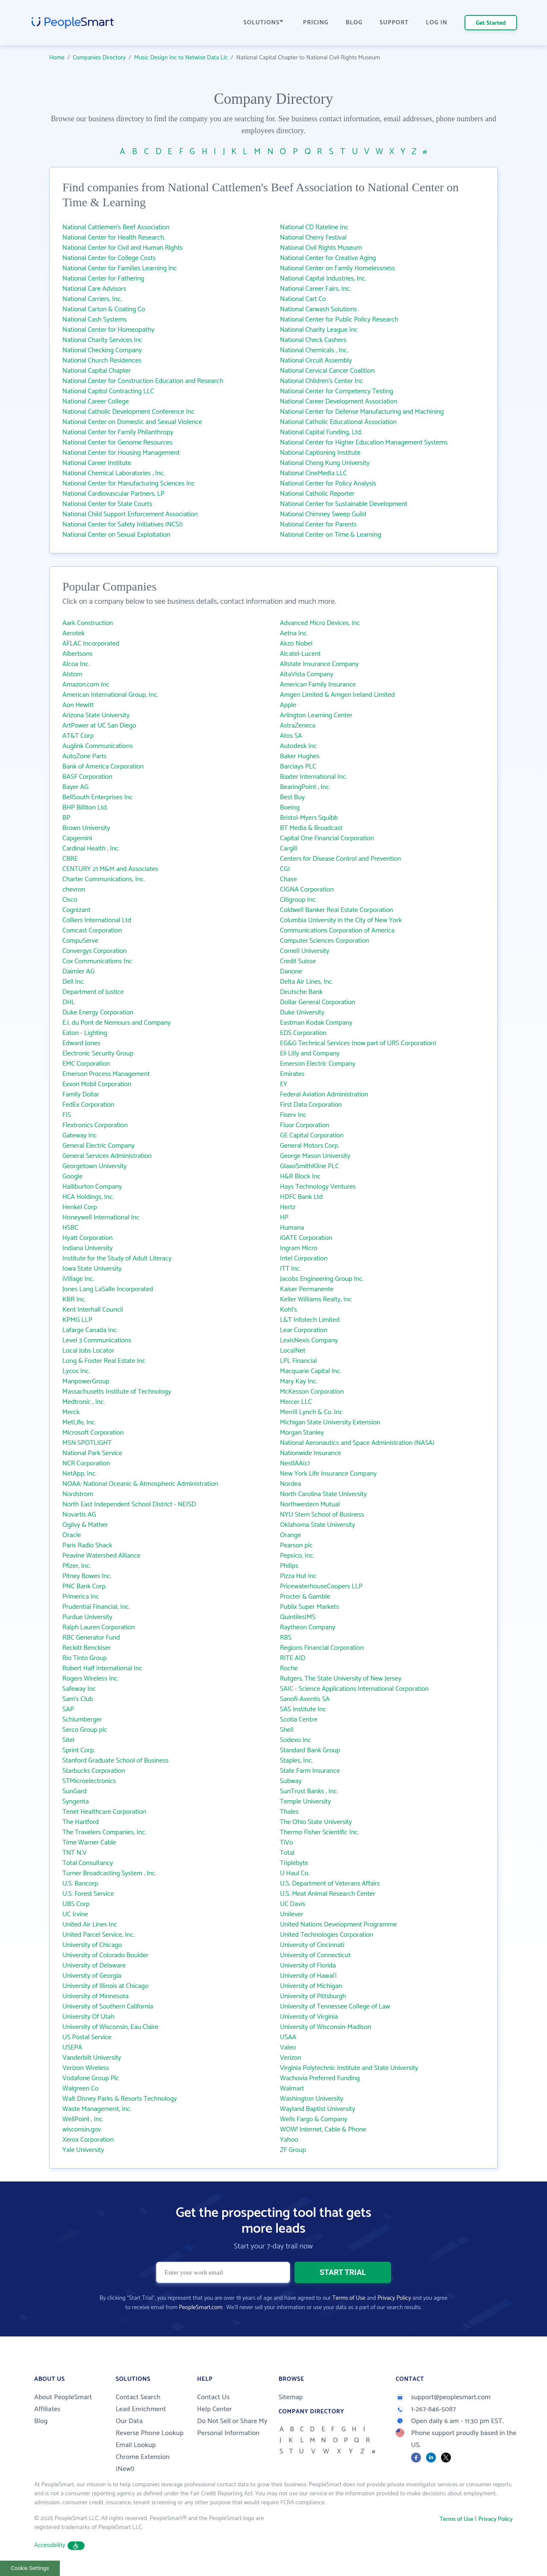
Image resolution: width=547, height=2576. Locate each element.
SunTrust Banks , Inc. (309, 1791)
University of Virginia (309, 2017)
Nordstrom (77, 1494)
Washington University (311, 2099)
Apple (288, 705)
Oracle (71, 1535)
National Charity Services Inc (102, 340)
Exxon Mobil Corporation (96, 1084)
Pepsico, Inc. (297, 1555)
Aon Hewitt (78, 705)
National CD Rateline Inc (314, 227)
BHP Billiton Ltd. (85, 807)
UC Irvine (75, 1914)
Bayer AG (75, 787)
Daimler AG (78, 971)
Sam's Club (77, 1699)
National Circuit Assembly (316, 360)
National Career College (95, 401)
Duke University (302, 1012)
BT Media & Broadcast (311, 828)
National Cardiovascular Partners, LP (113, 494)
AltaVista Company (306, 674)
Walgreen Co (80, 2088)
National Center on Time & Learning (330, 535)
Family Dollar (80, 1094)
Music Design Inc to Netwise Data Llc (181, 58)
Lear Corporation (303, 1330)
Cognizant (76, 910)
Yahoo (289, 2140)
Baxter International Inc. (313, 777)
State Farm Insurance (310, 1771)
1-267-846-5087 (426, 2409)
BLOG (354, 23)
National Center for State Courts (107, 504)
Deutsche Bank (301, 992)
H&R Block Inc (300, 1176)
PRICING (316, 23)
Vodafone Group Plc (90, 2078)
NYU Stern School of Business (322, 1514)
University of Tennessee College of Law (335, 2006)
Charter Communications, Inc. (103, 879)
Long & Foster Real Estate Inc (103, 1361)
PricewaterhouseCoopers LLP (321, 1586)
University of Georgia (91, 1976)
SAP (68, 1709)
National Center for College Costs (109, 258)
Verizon (290, 2058)
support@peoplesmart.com (443, 2397)
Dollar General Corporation (317, 1002)
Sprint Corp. (78, 1750)
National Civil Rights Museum (321, 248)
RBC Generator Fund (91, 1637)
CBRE (70, 859)
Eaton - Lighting (84, 1033)
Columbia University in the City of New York (341, 920)
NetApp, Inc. (79, 1474)
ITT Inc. (290, 1269)
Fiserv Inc (293, 1115)
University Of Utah (88, 2017)
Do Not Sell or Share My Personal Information (232, 2427)
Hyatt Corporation (87, 1238)
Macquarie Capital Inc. (310, 1371)
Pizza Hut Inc (298, 1576)
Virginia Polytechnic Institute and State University (349, 2068)
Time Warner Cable (89, 1842)
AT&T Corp (78, 736)
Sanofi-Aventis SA (305, 1699)
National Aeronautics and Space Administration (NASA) (357, 1443)
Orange (290, 1535)
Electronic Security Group (97, 1053)
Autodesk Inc (298, 746)
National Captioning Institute (320, 453)
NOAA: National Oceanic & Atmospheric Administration (140, 1484)
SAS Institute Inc (303, 1709)
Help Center (214, 2409)
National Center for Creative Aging (328, 258)
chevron (73, 889)
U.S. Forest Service (88, 1894)
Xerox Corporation (88, 2140)
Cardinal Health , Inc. (91, 848)
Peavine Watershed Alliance (101, 1555)
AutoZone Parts (84, 756)
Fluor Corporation (304, 1125)
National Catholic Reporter (317, 494)
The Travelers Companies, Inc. (104, 1832)
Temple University (305, 1801)
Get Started (491, 23)
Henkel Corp (79, 1207)
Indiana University (87, 1248)
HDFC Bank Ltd (301, 1197)
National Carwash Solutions (318, 309)
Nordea (290, 1484)
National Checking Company (102, 350)
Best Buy (292, 797)
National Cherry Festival (313, 237)
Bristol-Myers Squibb (309, 818)
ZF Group (293, 2150)
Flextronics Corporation (95, 1125)
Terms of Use (348, 2298)
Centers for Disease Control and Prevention (340, 859)
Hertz (287, 1207)
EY (283, 1084)
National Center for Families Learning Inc (119, 268)
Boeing (290, 807)
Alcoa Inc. (75, 664)
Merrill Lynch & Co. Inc (311, 1412)
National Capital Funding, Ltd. (321, 432)
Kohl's (288, 1310)
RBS (285, 1637)
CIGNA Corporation (307, 889)
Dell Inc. (73, 982)
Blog (41, 2421)
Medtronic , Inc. (83, 1402)
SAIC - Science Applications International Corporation (354, 1689)
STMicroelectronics (89, 1781)
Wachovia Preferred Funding (320, 2078)
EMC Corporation (86, 1064)
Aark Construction (87, 623)
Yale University (83, 2150)
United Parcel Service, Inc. (98, 1935)
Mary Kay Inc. (298, 1381)
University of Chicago (92, 1945)
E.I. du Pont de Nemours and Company (116, 1023)
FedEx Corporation (88, 1105)
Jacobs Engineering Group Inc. (322, 1279)
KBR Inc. (74, 1299)
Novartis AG (79, 1514)
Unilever (291, 1914)
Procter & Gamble (305, 1596)
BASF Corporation (87, 777)
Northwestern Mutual (310, 1504)
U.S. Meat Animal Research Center (327, 1894)
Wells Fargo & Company (313, 2119)
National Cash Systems (94, 319)
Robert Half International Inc (102, 1668)
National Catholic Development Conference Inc (128, 412)
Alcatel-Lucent (300, 654)
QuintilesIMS (297, 1617)
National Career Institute (96, 463)
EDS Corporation (303, 1033)
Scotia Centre (299, 1719)
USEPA (72, 2047)
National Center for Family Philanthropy (118, 432)
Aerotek (73, 633)
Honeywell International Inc (100, 1217)
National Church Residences (101, 360)
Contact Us (213, 2397)
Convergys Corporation (94, 951)
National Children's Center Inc (321, 381)
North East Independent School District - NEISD (129, 1504)
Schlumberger (82, 1719)
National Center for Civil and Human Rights (122, 248)
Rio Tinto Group (84, 1658)
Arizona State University (95, 715)
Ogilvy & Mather (85, 1525)
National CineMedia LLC (313, 473)
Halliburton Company (92, 1187)
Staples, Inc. (296, 1760)
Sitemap (291, 2397)
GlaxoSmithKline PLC (309, 1166)
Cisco (69, 900)
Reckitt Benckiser (86, 1648)
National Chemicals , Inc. (314, 350)
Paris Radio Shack (87, 1545)
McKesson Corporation (312, 1392)
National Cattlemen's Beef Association (115, 227)
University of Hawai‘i (308, 1976)
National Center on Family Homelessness (337, 268)
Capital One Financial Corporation (327, 838)
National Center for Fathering (103, 278)
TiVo (286, 1842)
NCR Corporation (86, 1463)
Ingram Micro (298, 1248)
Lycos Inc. (76, 1371)
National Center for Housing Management (121, 453)
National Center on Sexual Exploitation (116, 535)
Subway (291, 1781)
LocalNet (293, 1351)
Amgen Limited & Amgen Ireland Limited (337, 695)
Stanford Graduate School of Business (115, 1760)
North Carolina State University (323, 1494)
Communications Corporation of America (337, 930)
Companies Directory (99, 58)
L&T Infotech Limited (310, 1320)
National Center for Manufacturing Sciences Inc (128, 483)
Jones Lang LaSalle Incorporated (107, 1289)
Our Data (129, 2421)
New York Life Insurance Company (328, 1474)
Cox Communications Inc (97, 961)
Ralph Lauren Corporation (98, 1627)
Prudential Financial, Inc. (96, 1607)
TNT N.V (74, 1853)
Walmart (292, 2088)
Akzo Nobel (296, 643)
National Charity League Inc (319, 330)
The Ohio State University (316, 1822)
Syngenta (75, 1801)
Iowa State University (92, 1269)
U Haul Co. (294, 1873)
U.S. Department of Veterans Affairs (330, 1883)
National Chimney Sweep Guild (323, 514)
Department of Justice (93, 992)
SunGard (74, 1791)
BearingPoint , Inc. (305, 787)
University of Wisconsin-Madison (325, 2027)
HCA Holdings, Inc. (88, 1197)
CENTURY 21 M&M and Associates (110, 869)
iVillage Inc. (78, 1279)
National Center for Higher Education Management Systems (364, 442)
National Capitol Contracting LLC (108, 391)
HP (284, 1217)
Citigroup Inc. (298, 900)
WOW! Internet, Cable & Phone (323, 2129)
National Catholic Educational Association (338, 422)
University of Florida (308, 1965)
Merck (70, 1412)
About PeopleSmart (63, 2397)
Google (72, 1176)
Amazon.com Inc (85, 684)
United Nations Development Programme (338, 1924)
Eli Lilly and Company (309, 1053)
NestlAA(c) (295, 1463)
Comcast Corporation (92, 930)
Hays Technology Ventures (318, 1187)
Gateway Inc (79, 1135)
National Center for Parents (318, 524)
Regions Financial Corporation (322, 1648)
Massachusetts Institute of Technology (116, 1392)
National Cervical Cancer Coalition (327, 371)
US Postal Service (87, 2037)
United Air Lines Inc (89, 1924)
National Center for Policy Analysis (328, 483)
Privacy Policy (394, 2298)
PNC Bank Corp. (84, 1586)
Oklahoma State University (317, 1525)
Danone (291, 971)
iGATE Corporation (306, 1238)
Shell (287, 1730)
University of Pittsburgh (313, 1996)
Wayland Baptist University (317, 2109)
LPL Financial (298, 1361)
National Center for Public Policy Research (339, 319)
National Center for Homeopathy (108, 330)
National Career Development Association (338, 401)
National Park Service (92, 1453)
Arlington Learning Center (316, 715)
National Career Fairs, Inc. (315, 289)
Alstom (72, 674)
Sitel (68, 1740)
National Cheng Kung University (325, 463)
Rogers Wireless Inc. (90, 1678)
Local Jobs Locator (88, 1351)
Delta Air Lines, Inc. (306, 982)
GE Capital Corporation (312, 1135)
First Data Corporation (311, 1105)
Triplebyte (294, 1863)
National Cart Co (303, 299)
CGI (285, 869)
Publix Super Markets (309, 1607)
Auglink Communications (97, 746)
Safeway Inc (79, 1689)
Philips (289, 1566)
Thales (289, 1812)
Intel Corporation (303, 1258)
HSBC (70, 1228)
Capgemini (77, 838)
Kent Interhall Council (92, 1310)
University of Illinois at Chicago (105, 1986)
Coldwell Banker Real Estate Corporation (336, 910)
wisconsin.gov (81, 2129)
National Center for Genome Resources (117, 442)
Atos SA (291, 736)
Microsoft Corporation (93, 1433)
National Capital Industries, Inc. (323, 278)
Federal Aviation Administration (324, 1094)
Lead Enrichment (141, 2409)
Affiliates (47, 2409)
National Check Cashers (313, 340)
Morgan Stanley (302, 1433)
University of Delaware (94, 1965)
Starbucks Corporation (93, 1771)
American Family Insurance (318, 684)
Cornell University (304, 951)
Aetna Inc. (294, 633)
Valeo (288, 2047)
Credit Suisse (298, 961)
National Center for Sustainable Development (343, 504)
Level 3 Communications (96, 1340)
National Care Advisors (94, 289)
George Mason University (315, 1156)
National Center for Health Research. (113, 237)
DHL (68, 1002)
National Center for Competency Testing (336, 391)
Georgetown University (94, 1166)
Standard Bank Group (310, 1750)
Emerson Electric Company (317, 1064)
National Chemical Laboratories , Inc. (113, 473)
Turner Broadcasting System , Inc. (109, 1873)
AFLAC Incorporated (90, 643)
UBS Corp (75, 1904)
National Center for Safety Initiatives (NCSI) (122, 524)
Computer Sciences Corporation (324, 941)
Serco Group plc (84, 1730)
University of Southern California (107, 2006)
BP (66, 818)
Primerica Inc (80, 1596)
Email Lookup (136, 2445)
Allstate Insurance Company (319, 664)
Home (57, 58)
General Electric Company (98, 1146)
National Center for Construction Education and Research (142, 381)
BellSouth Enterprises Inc (97, 797)
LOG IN (437, 23)
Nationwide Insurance (310, 1453)
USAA (288, 2037)
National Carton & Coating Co (103, 309)
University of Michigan (311, 1986)
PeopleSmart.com (200, 2308)
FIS (66, 1115)
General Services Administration (107, 1156)
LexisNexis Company (309, 1340)
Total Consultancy (87, 1863)
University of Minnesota (95, 1996)
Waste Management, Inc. (97, 2109)
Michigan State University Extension (330, 1422)
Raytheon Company (307, 1627)
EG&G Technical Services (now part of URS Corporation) (358, 1043)
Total (287, 1853)
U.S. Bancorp (80, 1883)
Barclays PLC (298, 766)
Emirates (292, 1074)
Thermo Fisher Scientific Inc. (319, 1832)
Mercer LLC (296, 1402)
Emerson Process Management (106, 1074)
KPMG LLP (77, 1320)
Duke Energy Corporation (97, 1012)
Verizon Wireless (85, 2068)
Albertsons (77, 654)
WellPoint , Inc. (82, 2119)
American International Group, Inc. (110, 695)
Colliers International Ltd (96, 920)
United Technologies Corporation (326, 1935)
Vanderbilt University (91, 2058)
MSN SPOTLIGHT (87, 1443)
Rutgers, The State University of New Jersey (340, 1678)
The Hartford (80, 1822)
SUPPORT (394, 23)
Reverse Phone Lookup (150, 2433)
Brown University (86, 828)
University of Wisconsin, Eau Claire (110, 2027)
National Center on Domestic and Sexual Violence (132, 422)
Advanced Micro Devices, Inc (320, 623)
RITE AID (292, 1658)
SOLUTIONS (264, 23)
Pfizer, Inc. (76, 1566)
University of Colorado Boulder (105, 1955)
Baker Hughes (300, 756)
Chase (288, 879)
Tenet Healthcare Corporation (104, 1812)
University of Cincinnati (312, 1945)
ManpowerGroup (85, 1381)
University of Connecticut (315, 1955)
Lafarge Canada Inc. (90, 1330)
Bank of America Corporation (103, 766)
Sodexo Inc (295, 1740)
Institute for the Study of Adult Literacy (117, 1258)
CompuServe (80, 941)
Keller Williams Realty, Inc (316, 1299)
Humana (292, 1228)
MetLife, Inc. (79, 1422)
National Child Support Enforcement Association (130, 514)
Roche (289, 1668)
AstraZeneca (297, 725)
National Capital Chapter (96, 371)
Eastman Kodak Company (316, 1023)
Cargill (288, 848)
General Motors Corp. (309, 1146)
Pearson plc (296, 1545)
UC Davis (292, 1904)
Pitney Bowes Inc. (87, 1576)
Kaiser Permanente (307, 1289)
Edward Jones (81, 1043)
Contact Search (138, 2397)
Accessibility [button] (59, 2545)
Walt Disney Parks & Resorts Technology (119, 2099)
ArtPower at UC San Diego (99, 725)
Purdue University (87, 1617)
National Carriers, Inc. (92, 299)
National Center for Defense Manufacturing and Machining (362, 412)
